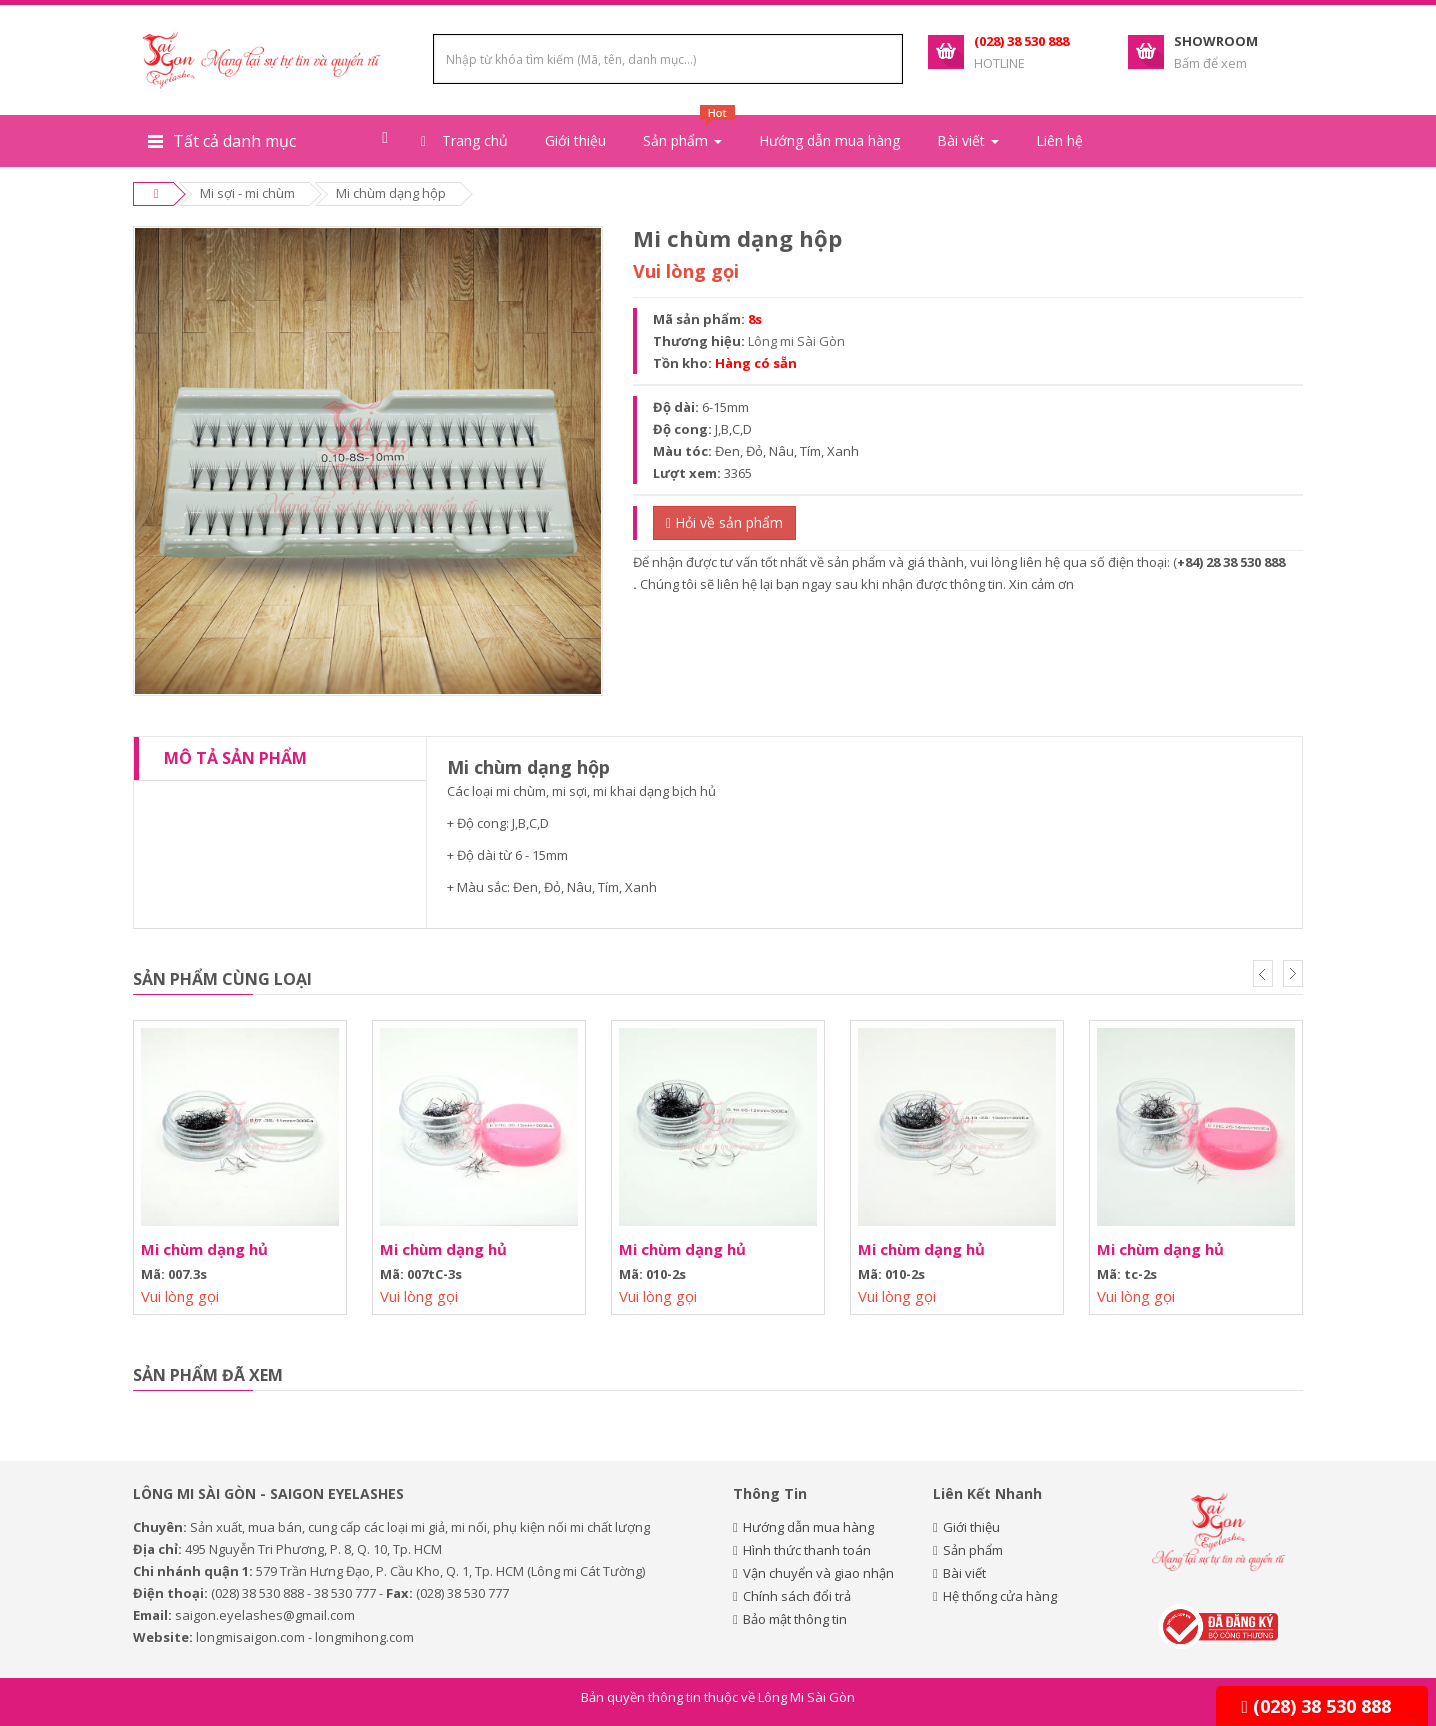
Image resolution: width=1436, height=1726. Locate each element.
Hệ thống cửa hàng (1000, 1596)
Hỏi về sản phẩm (724, 522)
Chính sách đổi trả (797, 1596)
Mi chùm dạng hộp (391, 193)
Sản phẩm (973, 1550)
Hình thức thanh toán (807, 1550)
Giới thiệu (575, 140)
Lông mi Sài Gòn (796, 341)
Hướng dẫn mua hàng (829, 140)
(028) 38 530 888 (1316, 1706)
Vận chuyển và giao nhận (818, 1573)
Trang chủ (464, 140)
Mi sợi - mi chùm (247, 193)
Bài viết (964, 1573)
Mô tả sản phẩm (235, 758)
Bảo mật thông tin (795, 1619)
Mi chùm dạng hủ (204, 1249)
